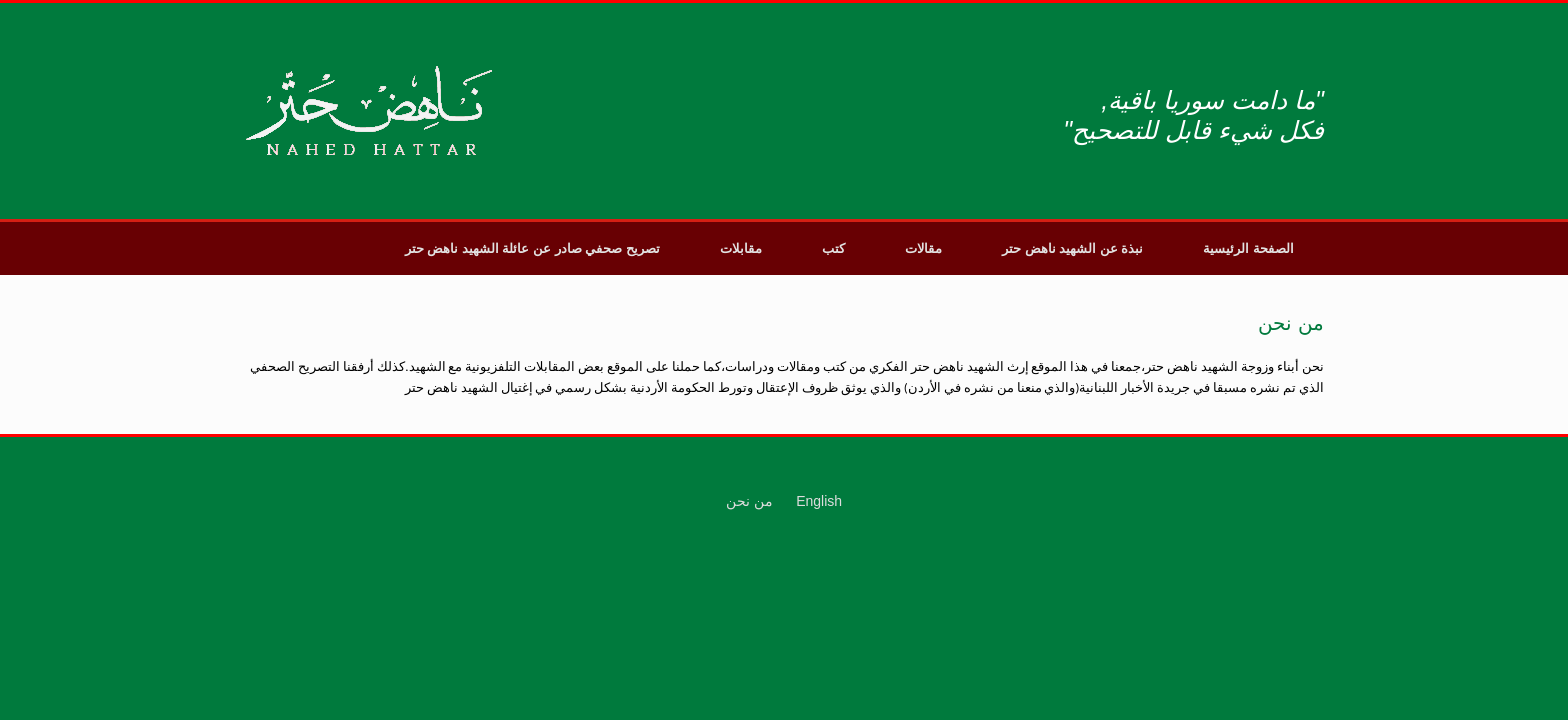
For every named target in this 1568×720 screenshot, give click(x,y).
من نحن (749, 501)
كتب (833, 248)
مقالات (923, 248)
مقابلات (741, 248)
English (819, 501)
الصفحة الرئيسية (1248, 248)
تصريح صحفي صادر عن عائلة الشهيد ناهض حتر (532, 248)
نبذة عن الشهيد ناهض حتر (1072, 248)
